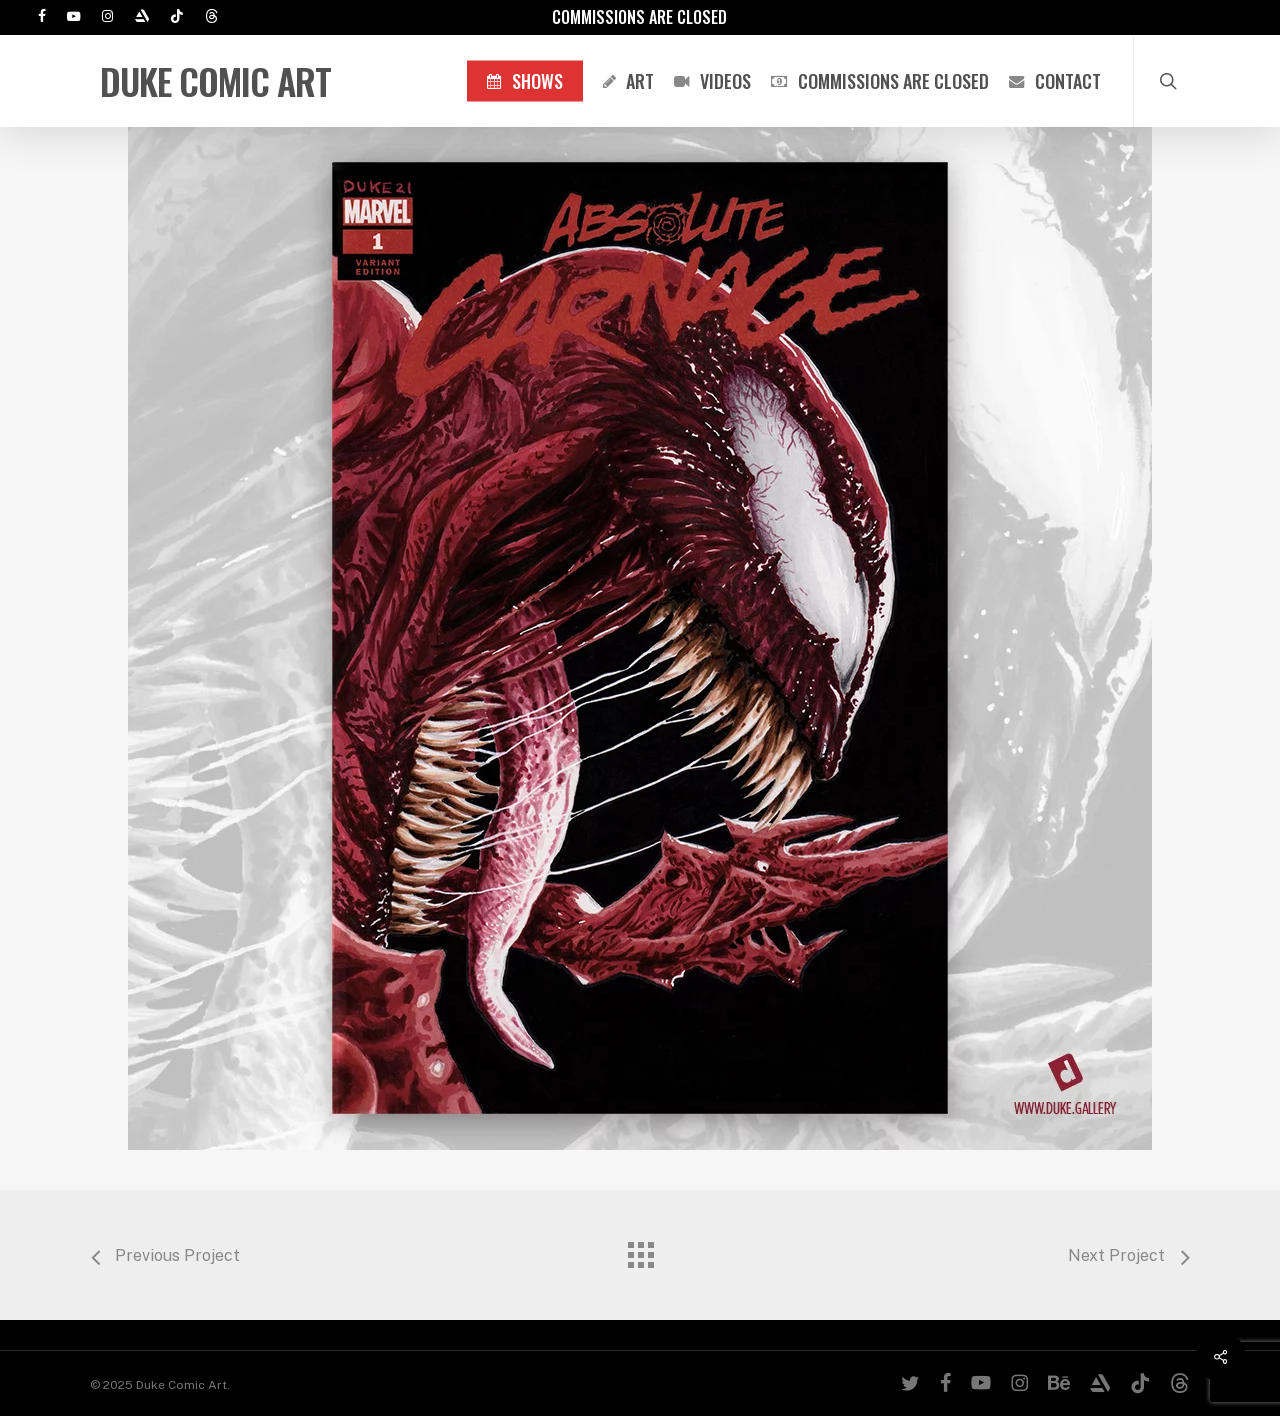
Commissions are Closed (639, 17)
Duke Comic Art (215, 81)
